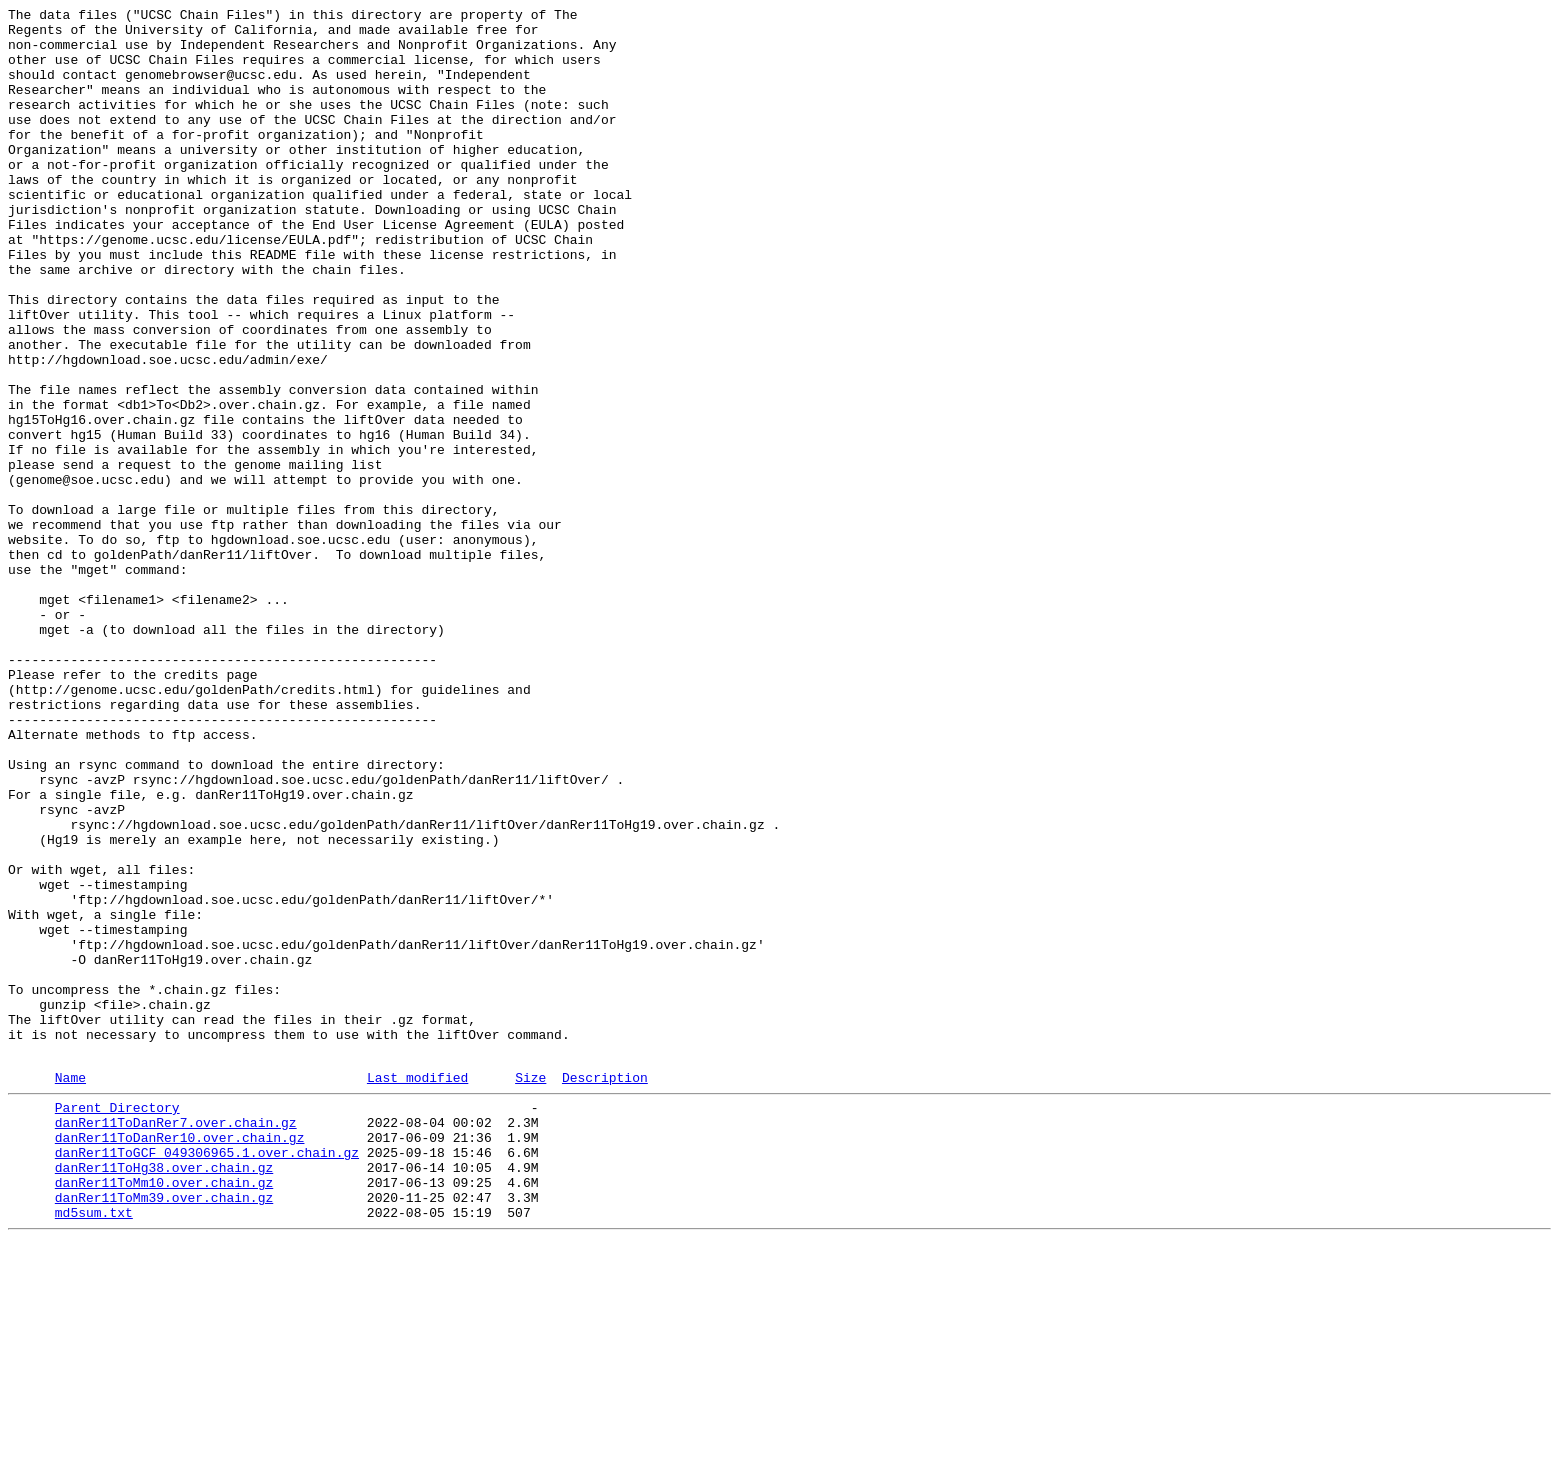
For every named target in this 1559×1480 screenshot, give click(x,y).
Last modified (417, 1290)
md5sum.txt (94, 1449)
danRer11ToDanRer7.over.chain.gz (176, 1341)
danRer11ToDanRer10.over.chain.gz (180, 1359)
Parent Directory (117, 1323)
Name (70, 1290)
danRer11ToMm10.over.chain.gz (164, 1413)
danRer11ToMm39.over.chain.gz (164, 1431)
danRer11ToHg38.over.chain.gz (164, 1395)
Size (530, 1290)
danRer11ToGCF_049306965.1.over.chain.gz (207, 1377)
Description (605, 1290)
